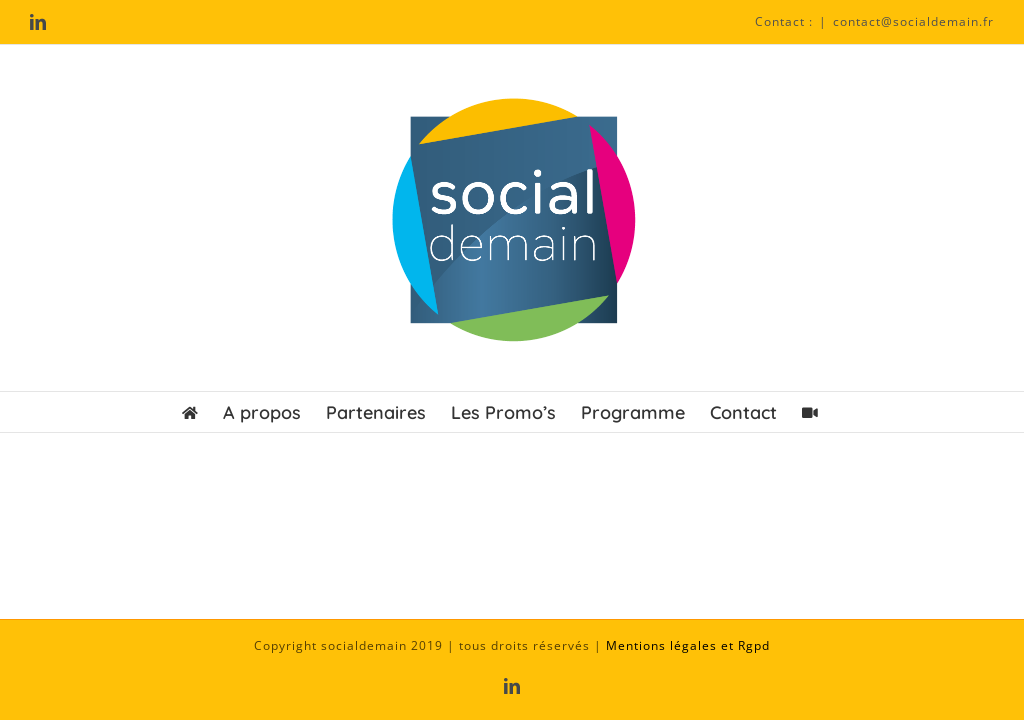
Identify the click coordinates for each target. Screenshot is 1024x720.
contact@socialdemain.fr (913, 21)
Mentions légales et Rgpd (688, 645)
